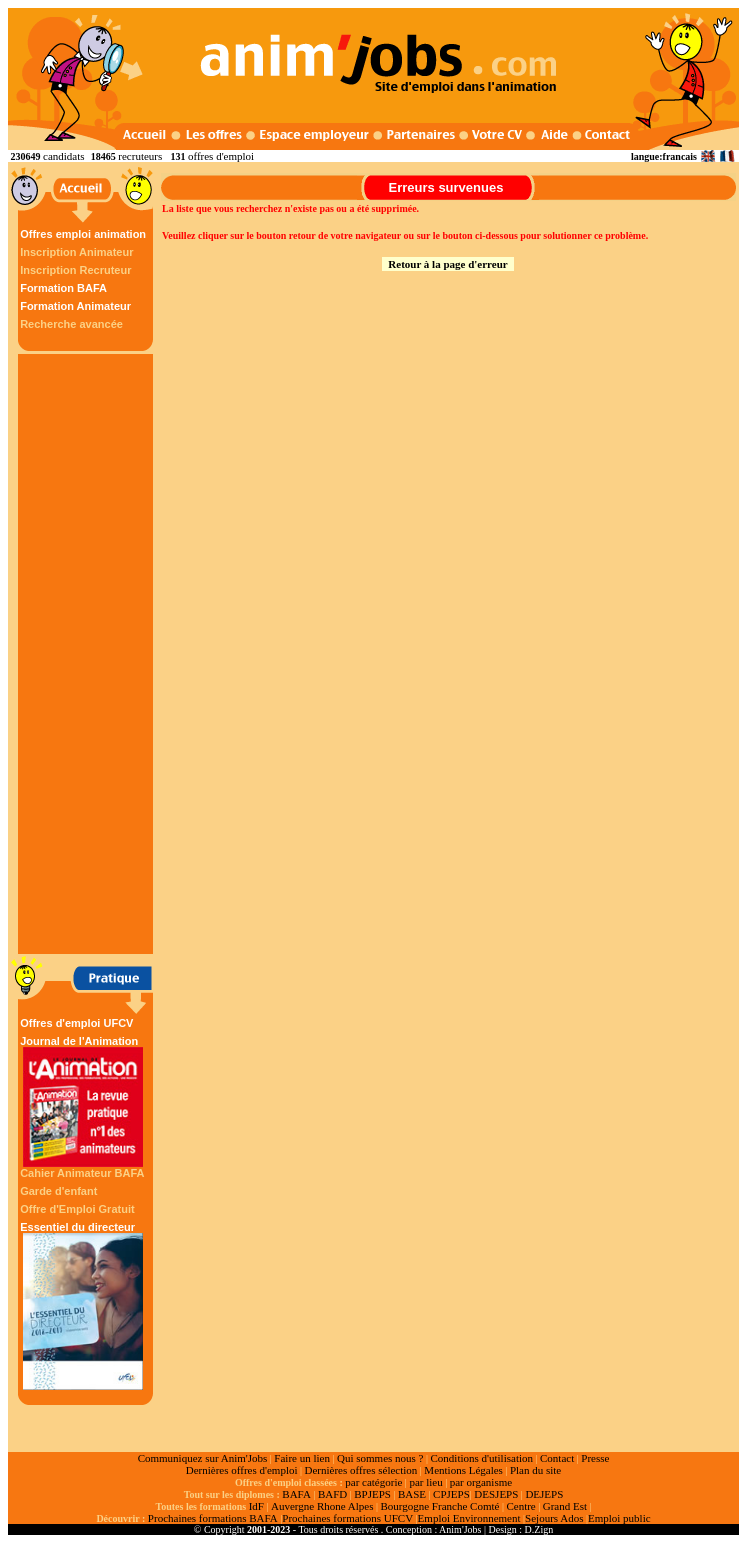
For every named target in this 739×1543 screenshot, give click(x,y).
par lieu (425, 1482)
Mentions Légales (463, 1470)
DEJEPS (544, 1494)
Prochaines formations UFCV (347, 1518)
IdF (256, 1506)
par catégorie (373, 1482)
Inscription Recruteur (75, 270)
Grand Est (565, 1506)
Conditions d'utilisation (481, 1458)
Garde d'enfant (58, 1191)
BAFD (332, 1494)
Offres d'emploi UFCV (76, 1023)
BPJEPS (372, 1494)
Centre (520, 1506)
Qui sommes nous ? (380, 1458)
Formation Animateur (75, 306)
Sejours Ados (554, 1518)
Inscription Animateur (76, 252)
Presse (595, 1458)
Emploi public (619, 1518)
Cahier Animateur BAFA (82, 1173)
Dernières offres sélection (361, 1470)
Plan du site (535, 1470)
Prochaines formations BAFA (213, 1518)
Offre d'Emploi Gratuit (77, 1209)
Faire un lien (302, 1458)
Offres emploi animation (83, 234)
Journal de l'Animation (83, 1101)
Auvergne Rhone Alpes (322, 1506)
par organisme (481, 1482)
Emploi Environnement (469, 1518)
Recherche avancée (71, 324)
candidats (64, 156)
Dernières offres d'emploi (242, 1470)
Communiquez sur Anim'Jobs (203, 1458)
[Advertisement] (88, 654)
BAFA (296, 1494)
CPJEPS (451, 1494)
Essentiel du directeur (83, 1305)
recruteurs (140, 156)
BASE (412, 1494)
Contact (557, 1458)
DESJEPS (496, 1494)
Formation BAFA (63, 288)
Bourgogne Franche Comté (439, 1506)
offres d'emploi (221, 156)
